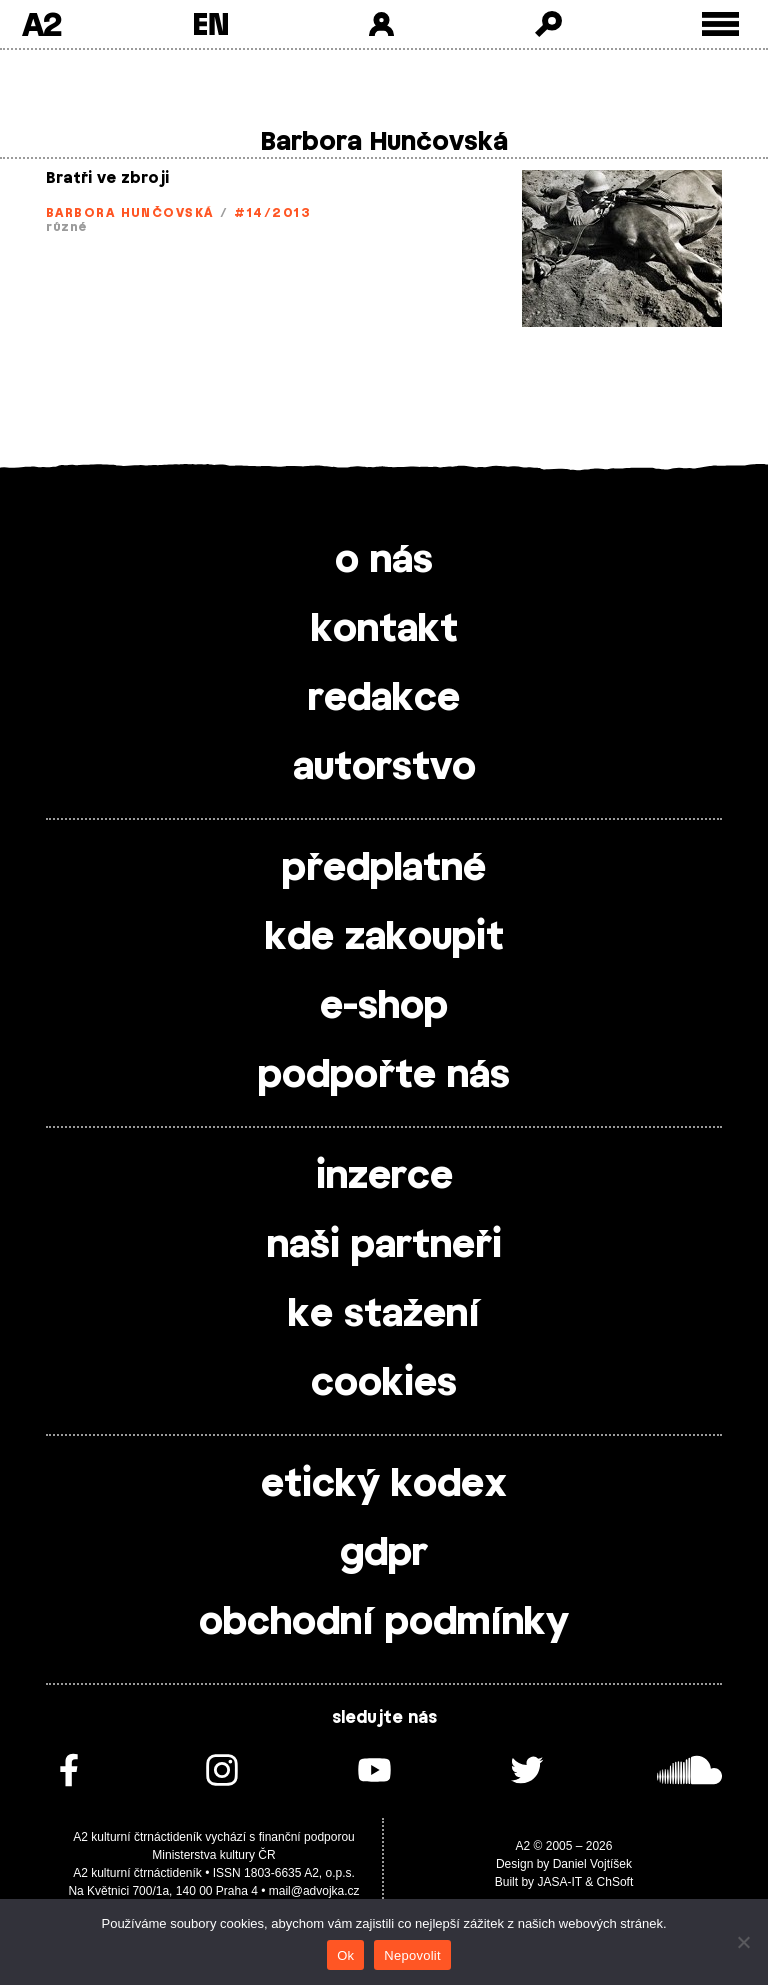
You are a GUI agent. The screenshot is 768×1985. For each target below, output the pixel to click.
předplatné (384, 869)
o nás (384, 561)
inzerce (384, 1177)
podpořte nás (384, 1076)
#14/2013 (272, 213)
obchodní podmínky (384, 1623)
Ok (345, 1955)
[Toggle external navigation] (720, 24)
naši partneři (384, 1246)
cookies (384, 1384)
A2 (41, 24)
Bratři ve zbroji (107, 178)
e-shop (384, 1007)
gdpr (384, 1554)
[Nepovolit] (743, 1942)
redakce (384, 699)
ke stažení (384, 1315)
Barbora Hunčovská (129, 213)
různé (66, 227)
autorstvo (384, 768)
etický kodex (384, 1485)
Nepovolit (412, 1955)
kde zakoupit (384, 938)
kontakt (384, 630)
